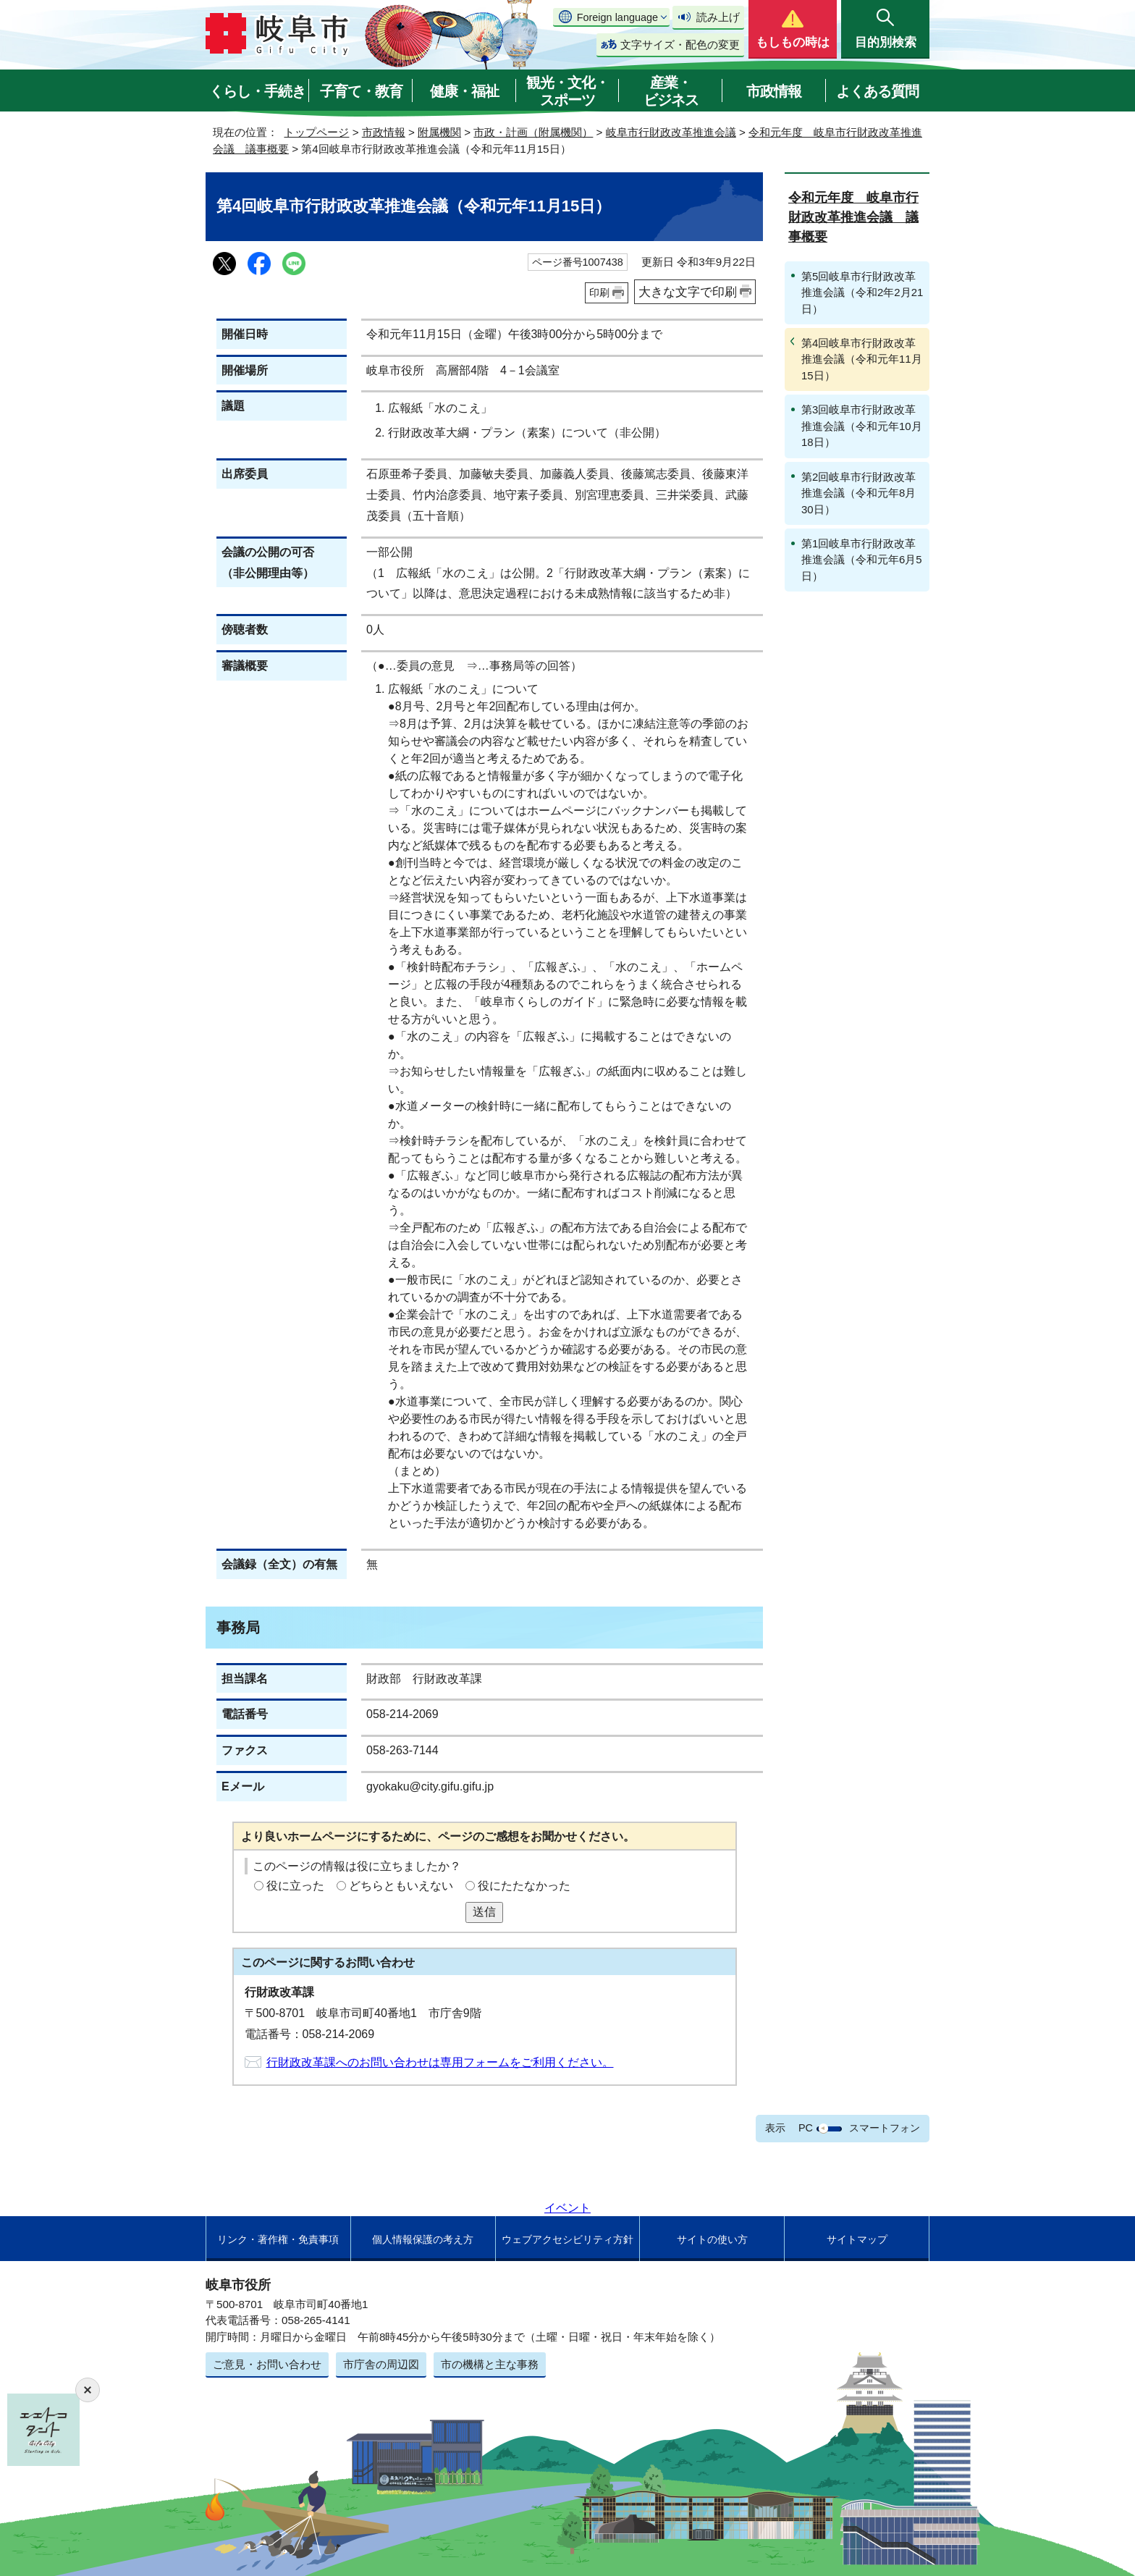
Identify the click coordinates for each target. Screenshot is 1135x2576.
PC (805, 2128)
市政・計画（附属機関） (533, 132)
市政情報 (773, 91)
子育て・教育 (361, 91)
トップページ (316, 132)
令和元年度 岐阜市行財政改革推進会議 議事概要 (853, 217)
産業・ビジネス (671, 91)
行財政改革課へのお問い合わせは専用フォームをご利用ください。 (440, 2062)
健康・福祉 (464, 91)
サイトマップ (857, 2239)
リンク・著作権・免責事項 (278, 2239)
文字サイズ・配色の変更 (680, 44)
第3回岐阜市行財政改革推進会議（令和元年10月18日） (861, 425)
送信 (484, 1912)
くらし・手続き (257, 91)
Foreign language (617, 17)
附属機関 (439, 132)
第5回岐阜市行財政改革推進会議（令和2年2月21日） (862, 292)
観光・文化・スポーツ (567, 91)
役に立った (295, 1886)
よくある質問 (877, 91)
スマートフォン (884, 2128)
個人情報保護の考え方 (422, 2239)
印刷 (599, 292)
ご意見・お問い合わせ (267, 2364)
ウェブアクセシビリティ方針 (567, 2239)
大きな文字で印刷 (687, 292)
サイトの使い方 (712, 2239)
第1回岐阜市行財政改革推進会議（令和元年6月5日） (861, 559)
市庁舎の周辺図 (381, 2364)
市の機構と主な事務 (490, 2364)
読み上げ (718, 17)
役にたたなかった (524, 1886)
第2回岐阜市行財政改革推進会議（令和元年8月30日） (858, 493)
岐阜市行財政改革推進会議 (671, 132)
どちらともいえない (401, 1886)
